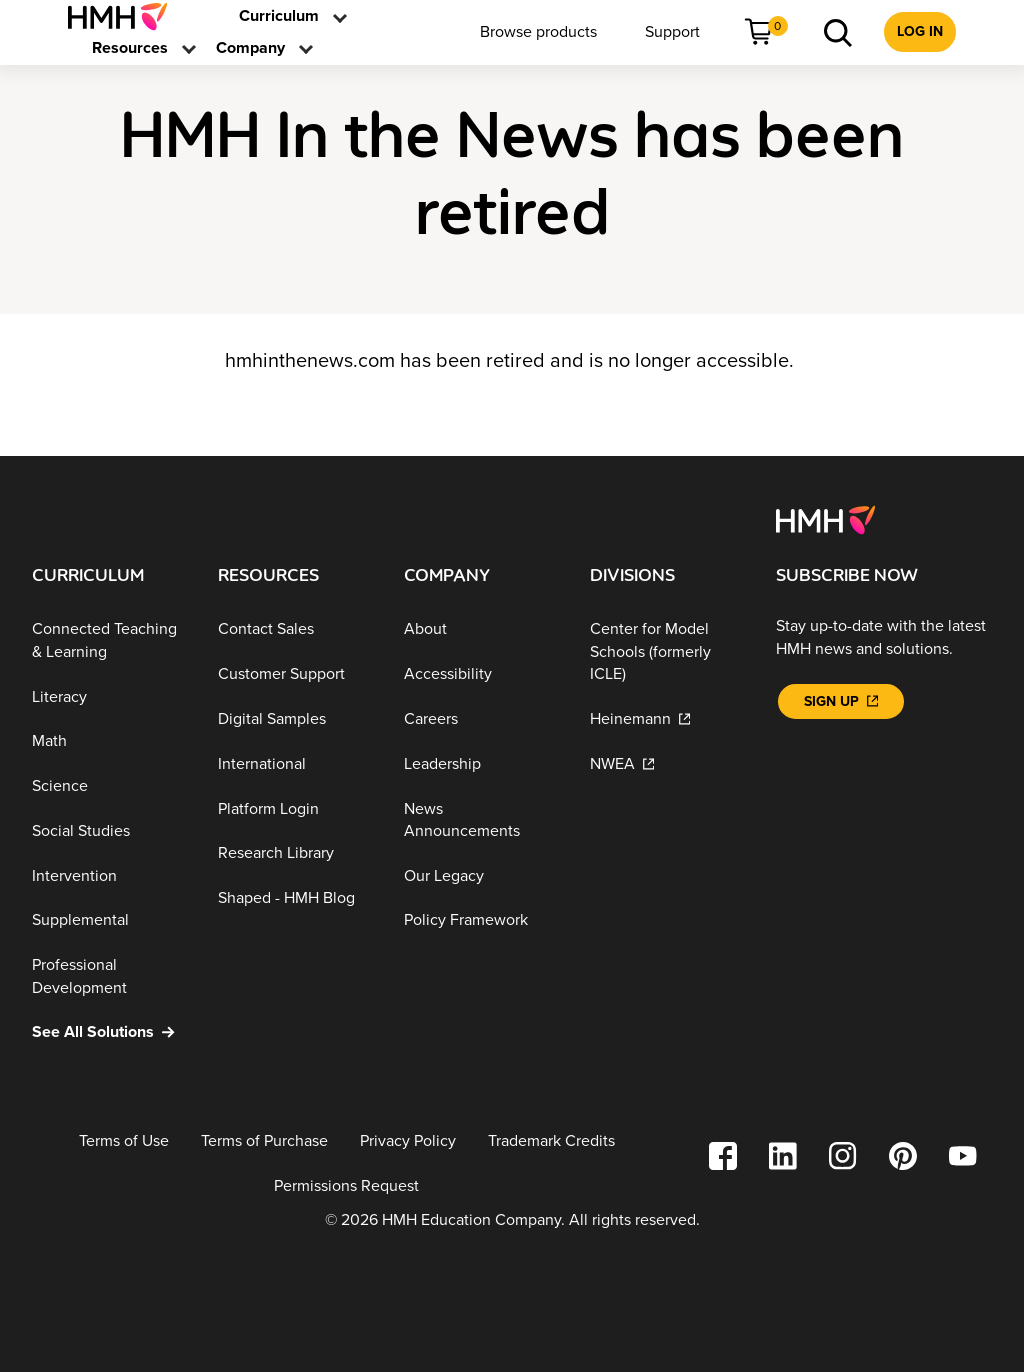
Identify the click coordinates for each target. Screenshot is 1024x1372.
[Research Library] (295, 853)
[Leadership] (481, 764)
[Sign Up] (841, 701)
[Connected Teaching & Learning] (109, 640)
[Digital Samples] (295, 719)
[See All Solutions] (109, 1032)
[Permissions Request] (346, 1186)
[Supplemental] (109, 920)
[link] (125, 16)
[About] (481, 629)
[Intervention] (109, 875)
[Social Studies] (109, 831)
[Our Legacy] (481, 875)
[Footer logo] (825, 519)
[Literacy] (109, 696)
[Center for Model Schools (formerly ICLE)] (667, 652)
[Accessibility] (481, 674)
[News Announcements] (481, 819)
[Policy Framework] (481, 920)
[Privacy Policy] (408, 1141)
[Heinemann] (667, 719)
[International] (295, 764)
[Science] (109, 786)
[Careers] (481, 719)
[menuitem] (125, 16)
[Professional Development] (109, 976)
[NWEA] (667, 764)
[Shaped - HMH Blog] (295, 898)
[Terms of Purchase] (264, 1141)
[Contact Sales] (295, 629)
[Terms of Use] (124, 1141)
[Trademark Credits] (551, 1141)
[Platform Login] (295, 808)
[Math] (109, 741)
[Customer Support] (295, 674)
